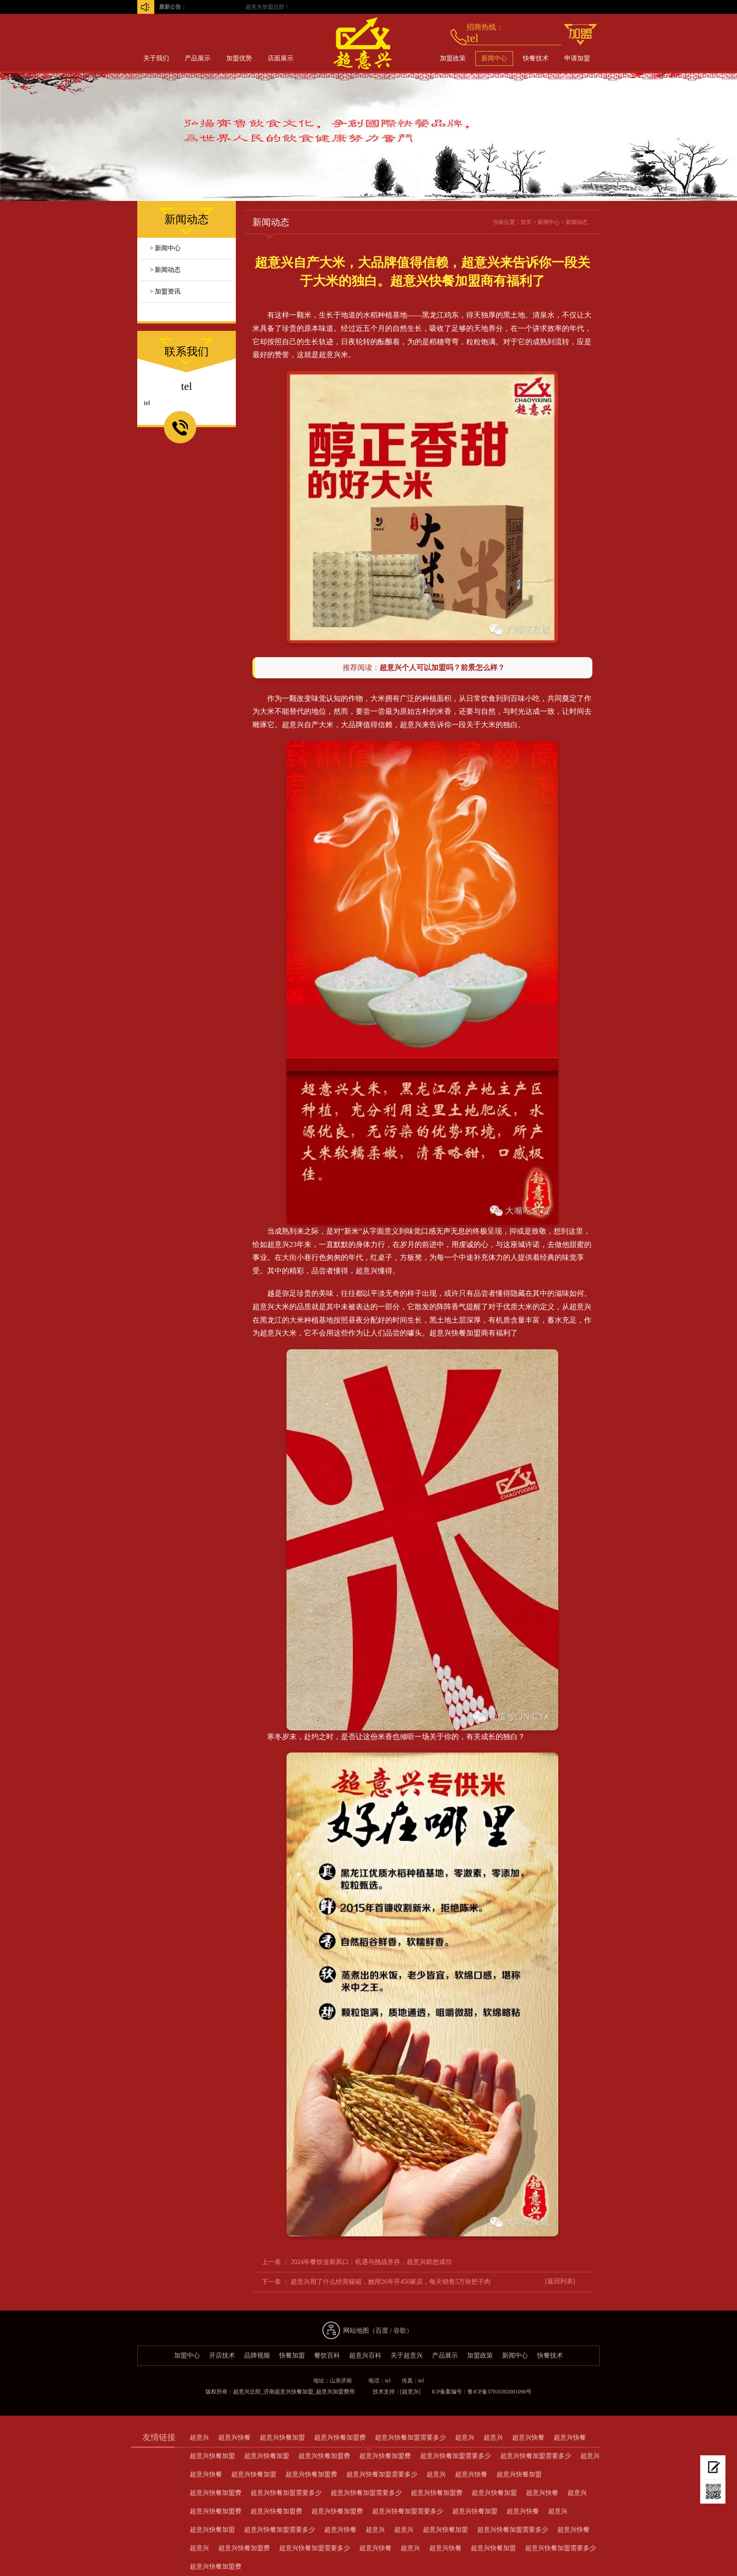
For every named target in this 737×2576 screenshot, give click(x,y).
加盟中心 (187, 2355)
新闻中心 (494, 58)
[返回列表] (560, 2281)
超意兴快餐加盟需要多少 (410, 2437)
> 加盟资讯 (165, 291)
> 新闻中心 (165, 248)
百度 (381, 2330)
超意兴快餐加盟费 (340, 2437)
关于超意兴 (407, 2355)
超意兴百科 (365, 2355)
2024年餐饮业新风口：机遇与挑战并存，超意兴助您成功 (371, 2261)
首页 (526, 222)
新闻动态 (577, 222)
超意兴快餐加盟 (455, 1333)
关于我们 (156, 58)
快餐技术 (536, 58)
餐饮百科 (327, 2355)
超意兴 (411, 725)
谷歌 (399, 2330)
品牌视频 (257, 2355)
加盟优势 (239, 58)
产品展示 (198, 58)
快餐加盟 (292, 2355)
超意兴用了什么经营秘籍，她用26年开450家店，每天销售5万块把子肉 (391, 2281)
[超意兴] (410, 2391)
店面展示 (280, 58)
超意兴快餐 (234, 2437)
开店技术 (222, 2355)
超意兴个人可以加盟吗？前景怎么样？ (442, 667)
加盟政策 (453, 58)
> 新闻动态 (165, 269)
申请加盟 (577, 58)
